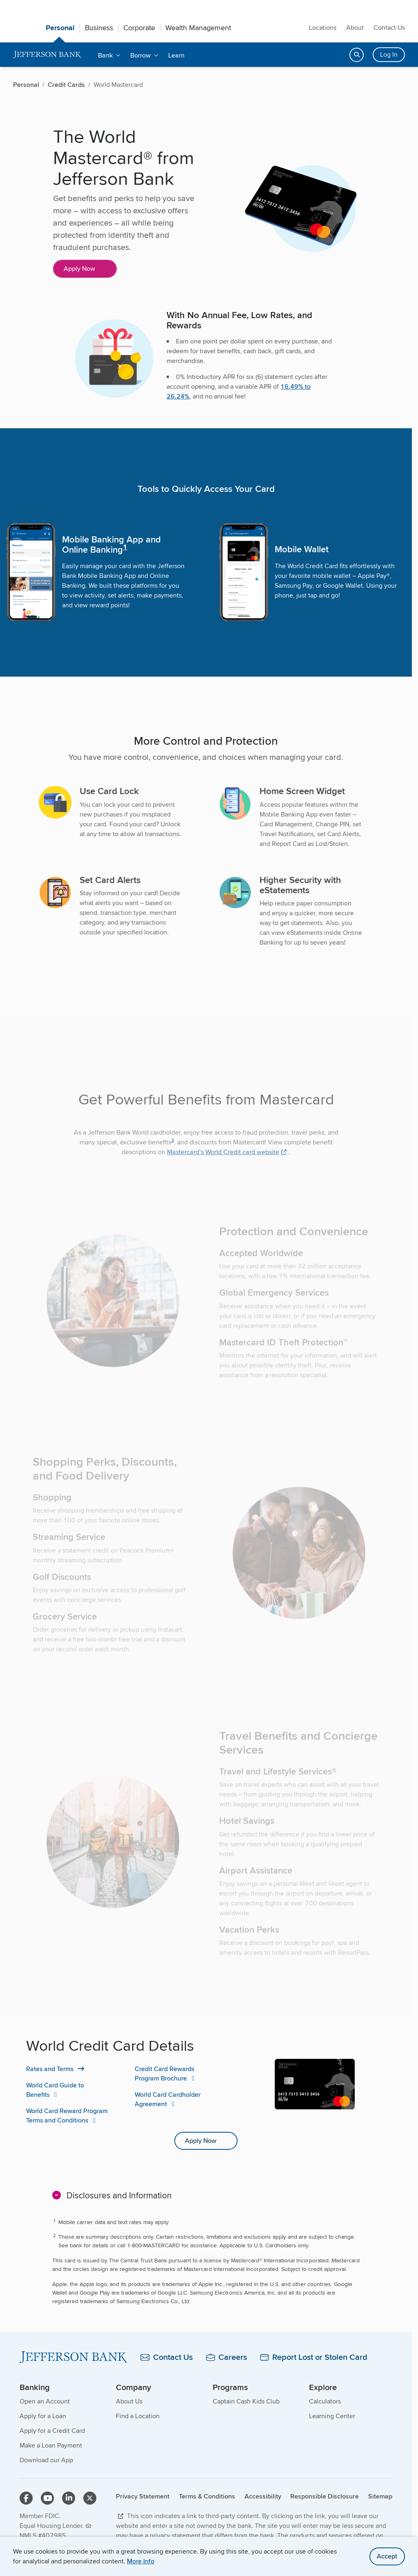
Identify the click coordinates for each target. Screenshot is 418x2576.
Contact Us (389, 27)
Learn (176, 55)
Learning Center (332, 2416)
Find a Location (138, 2416)
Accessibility (263, 2496)
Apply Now (79, 268)
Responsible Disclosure (324, 2496)
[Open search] (356, 55)
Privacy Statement (142, 2496)
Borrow (140, 55)
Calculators (325, 2401)
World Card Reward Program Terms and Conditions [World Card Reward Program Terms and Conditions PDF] (67, 2115)
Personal (60, 27)
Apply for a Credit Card (52, 2430)
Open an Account (45, 2401)
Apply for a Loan (43, 2416)
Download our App (46, 2460)
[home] (47, 55)
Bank (105, 55)
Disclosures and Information (119, 2195)
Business (99, 27)
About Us (129, 2401)
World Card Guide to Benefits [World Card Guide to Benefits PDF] (55, 2089)
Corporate (139, 27)
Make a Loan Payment (51, 2445)
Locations (322, 27)
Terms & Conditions (207, 2496)
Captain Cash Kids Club (246, 2401)
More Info (140, 2561)
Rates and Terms (49, 2069)
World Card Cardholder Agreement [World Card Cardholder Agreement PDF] (167, 2099)
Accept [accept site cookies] (387, 2556)
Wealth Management (198, 27)
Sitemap (380, 2496)
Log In (389, 54)
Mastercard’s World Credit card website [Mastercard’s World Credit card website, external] (223, 1172)
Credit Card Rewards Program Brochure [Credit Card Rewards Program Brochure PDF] (164, 2073)
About (355, 27)
